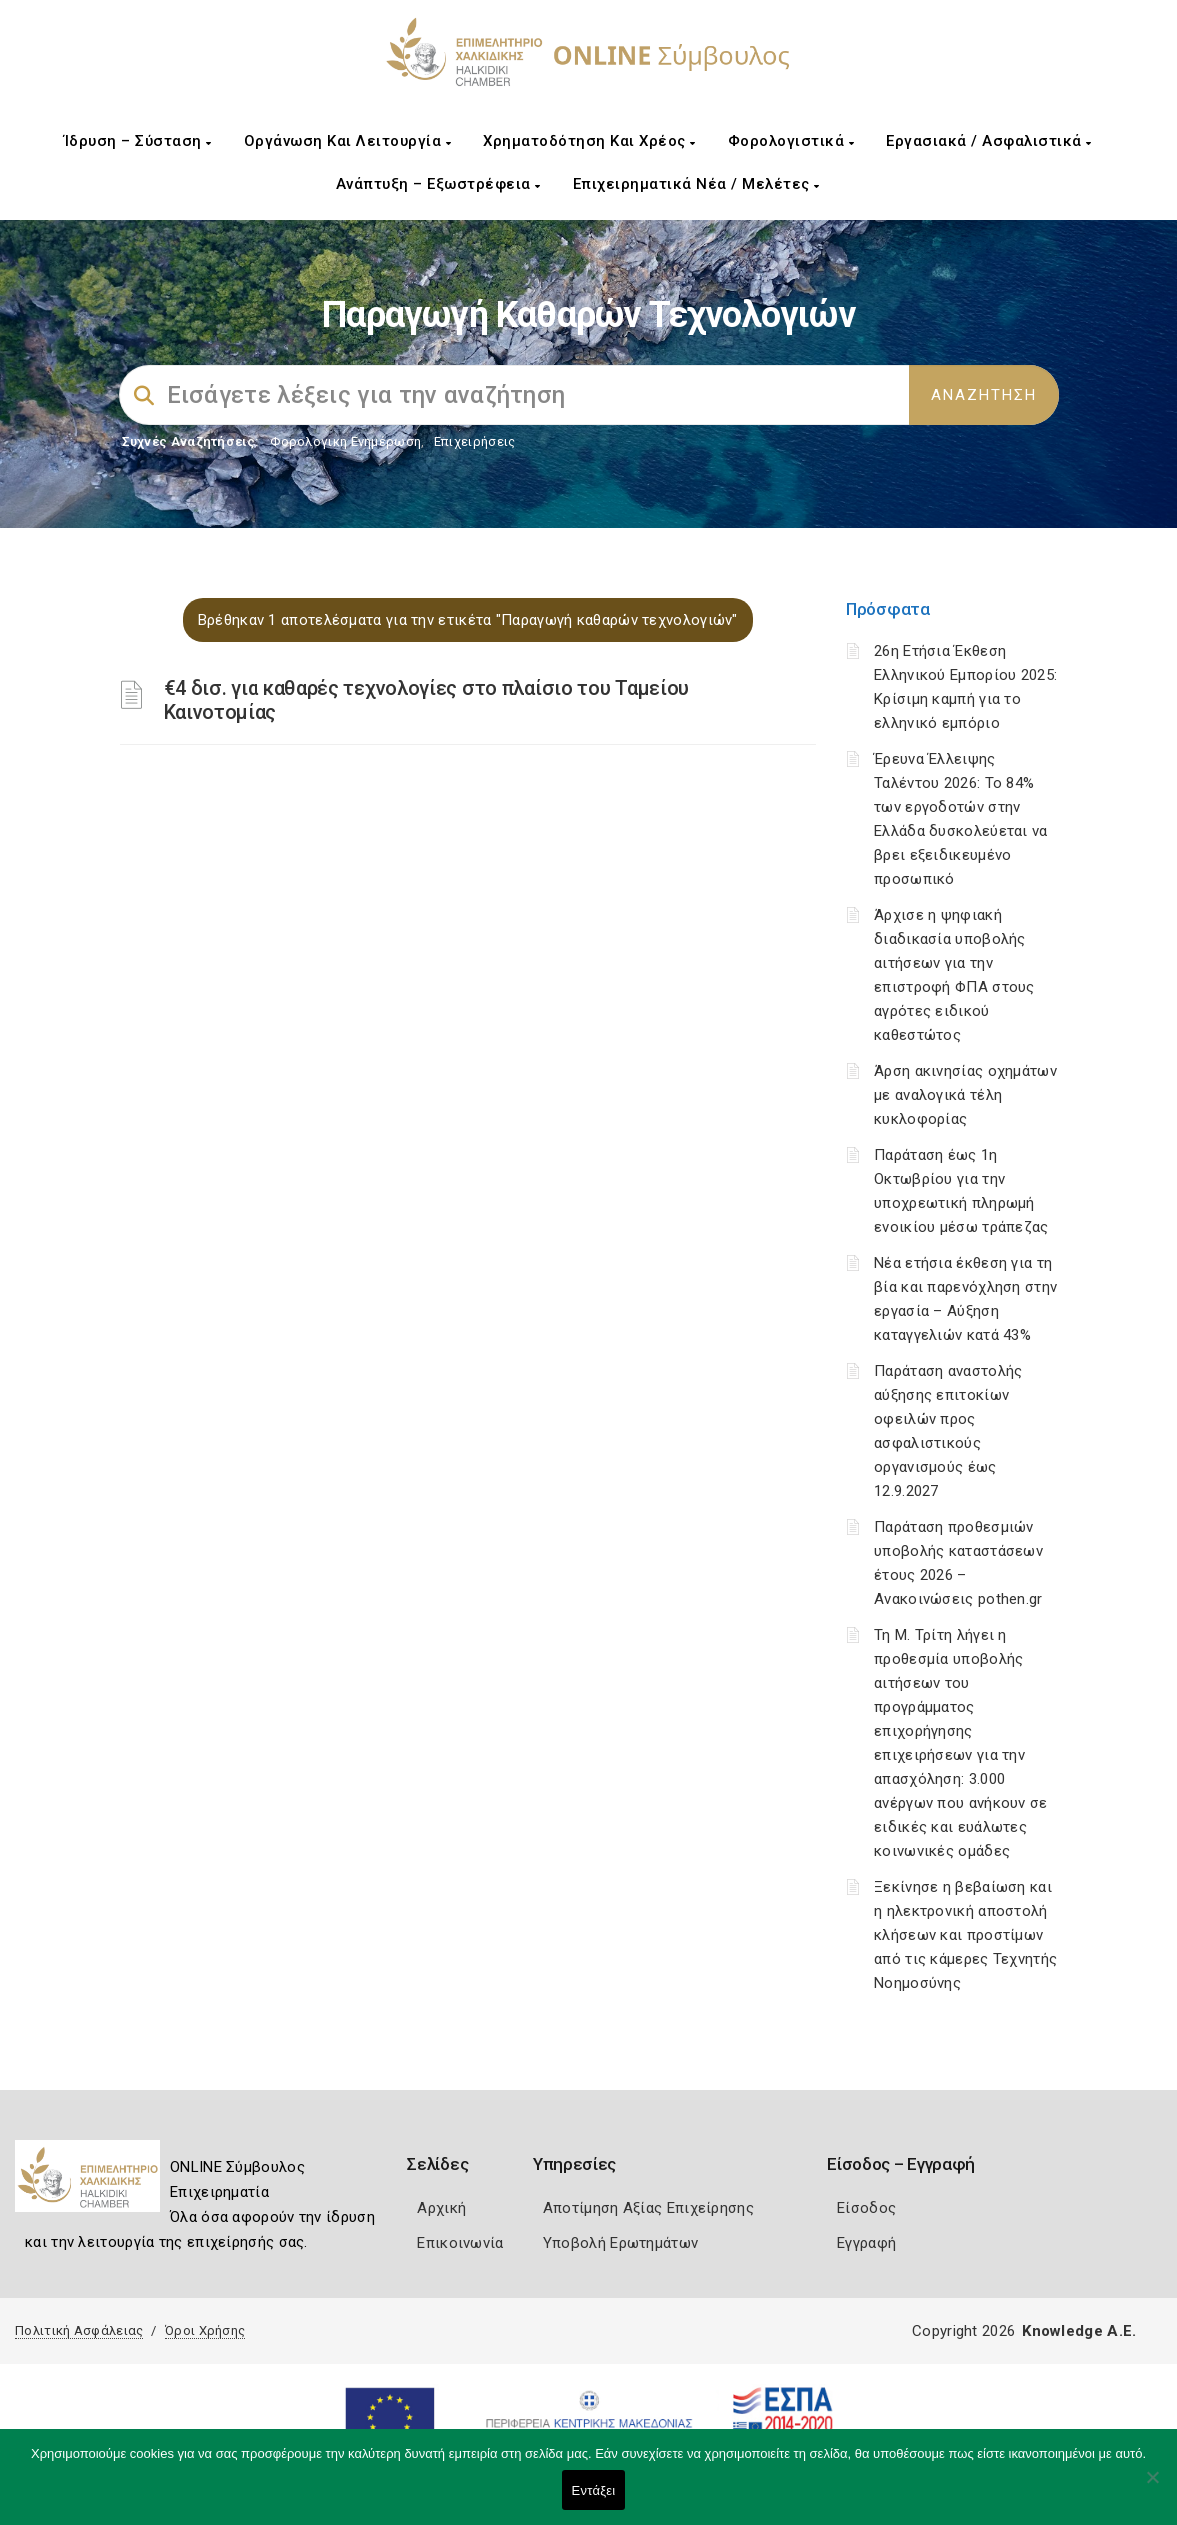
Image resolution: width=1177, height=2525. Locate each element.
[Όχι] (1152, 2487)
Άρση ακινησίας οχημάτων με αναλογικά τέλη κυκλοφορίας (965, 1095)
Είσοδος (866, 2208)
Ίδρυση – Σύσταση (138, 141)
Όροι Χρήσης (205, 2330)
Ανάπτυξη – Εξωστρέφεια (438, 184)
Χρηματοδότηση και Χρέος (589, 141)
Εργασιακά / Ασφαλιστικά (989, 141)
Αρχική (441, 2208)
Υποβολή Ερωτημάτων (620, 2243)
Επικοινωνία (460, 2243)
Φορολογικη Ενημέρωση (345, 441)
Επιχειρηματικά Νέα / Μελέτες (696, 184)
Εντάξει (594, 2490)
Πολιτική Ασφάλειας (79, 2330)
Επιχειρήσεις (475, 441)
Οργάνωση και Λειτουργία (348, 141)
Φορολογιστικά (791, 141)
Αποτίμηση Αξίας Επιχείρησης (648, 2208)
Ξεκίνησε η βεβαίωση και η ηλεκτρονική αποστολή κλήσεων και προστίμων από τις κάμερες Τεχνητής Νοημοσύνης (965, 1935)
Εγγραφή (866, 2243)
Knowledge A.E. (1079, 2331)
